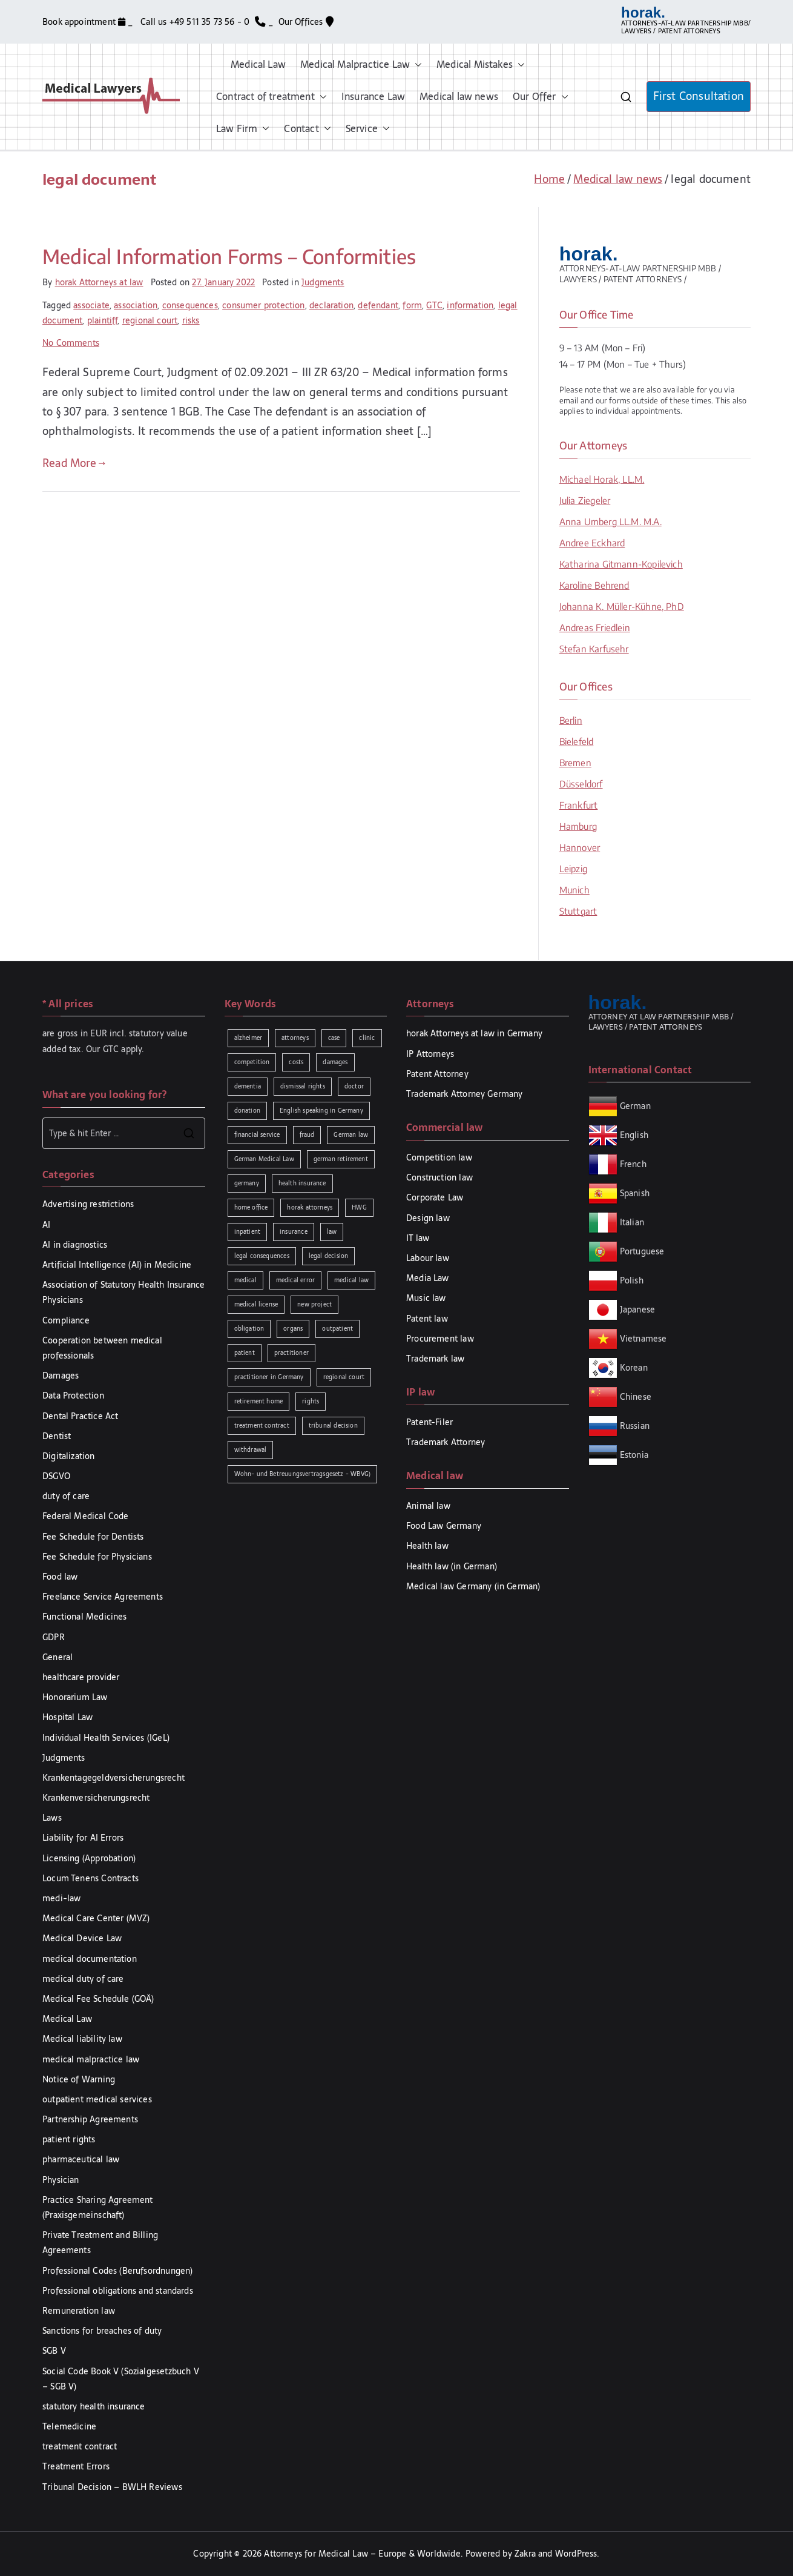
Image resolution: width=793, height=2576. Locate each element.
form (412, 305)
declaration (331, 305)
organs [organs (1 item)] (293, 1328)
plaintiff (102, 320)
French (633, 1164)
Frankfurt (578, 805)
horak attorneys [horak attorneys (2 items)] (309, 1207)
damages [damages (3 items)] (335, 1062)
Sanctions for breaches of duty (102, 2330)
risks (191, 320)
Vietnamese (643, 1338)
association (135, 305)
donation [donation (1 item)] (247, 1110)
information (470, 305)
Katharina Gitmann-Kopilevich (621, 563)
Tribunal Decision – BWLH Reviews (112, 2487)
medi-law (61, 1898)
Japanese (637, 1309)
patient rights (69, 2139)
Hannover (579, 847)
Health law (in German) (451, 1566)
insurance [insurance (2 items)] (294, 1232)
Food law (59, 1576)
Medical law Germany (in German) (473, 1586)
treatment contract (79, 2446)
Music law (426, 1298)
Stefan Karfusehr (594, 648)
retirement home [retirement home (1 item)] (258, 1401)
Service (368, 128)
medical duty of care (83, 1978)
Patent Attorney (437, 1074)
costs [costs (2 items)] (296, 1062)
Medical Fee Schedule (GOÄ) (98, 1998)
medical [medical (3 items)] (245, 1280)
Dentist (56, 1436)
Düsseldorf (581, 783)
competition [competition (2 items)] (252, 1062)
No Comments (70, 342)
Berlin (570, 720)
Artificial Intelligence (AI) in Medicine (116, 1264)
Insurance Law (373, 96)
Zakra (525, 2553)
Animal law (428, 1505)
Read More (73, 463)
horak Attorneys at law (99, 282)
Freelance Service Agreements (102, 1596)
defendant (378, 305)
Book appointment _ (89, 21)
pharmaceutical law (80, 2159)
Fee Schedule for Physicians (97, 1556)
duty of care (66, 1496)
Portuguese (642, 1251)
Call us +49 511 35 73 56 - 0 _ (206, 21)
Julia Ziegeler (585, 500)
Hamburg (578, 826)
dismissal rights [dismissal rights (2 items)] (302, 1086)
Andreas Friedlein (594, 627)
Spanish (635, 1193)
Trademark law (435, 1358)
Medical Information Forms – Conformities (229, 256)
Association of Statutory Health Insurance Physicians (123, 1292)
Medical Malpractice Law (361, 64)
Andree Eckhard (592, 542)
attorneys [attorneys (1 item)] (295, 1038)
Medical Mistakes (480, 64)
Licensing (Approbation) (89, 1858)
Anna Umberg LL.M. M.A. (610, 521)
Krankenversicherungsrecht (96, 1797)
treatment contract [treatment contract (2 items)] (261, 1425)
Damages (60, 1375)
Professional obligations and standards (117, 2290)
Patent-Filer (429, 1422)
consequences (190, 305)
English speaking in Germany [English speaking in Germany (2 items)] (321, 1110)
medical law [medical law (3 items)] (351, 1280)
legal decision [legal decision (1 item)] (329, 1256)
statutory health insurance (93, 2406)
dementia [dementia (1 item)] (247, 1086)
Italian (632, 1222)
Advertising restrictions (88, 1204)
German (635, 1106)
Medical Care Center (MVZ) (96, 1918)
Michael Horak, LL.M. (602, 479)
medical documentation (89, 1958)
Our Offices (306, 21)
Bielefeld (576, 741)
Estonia (632, 1455)
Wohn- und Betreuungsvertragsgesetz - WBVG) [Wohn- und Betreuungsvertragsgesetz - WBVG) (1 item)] (302, 1474)
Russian (633, 1425)
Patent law (427, 1318)
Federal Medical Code (85, 1516)
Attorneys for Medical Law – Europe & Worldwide (362, 2553)
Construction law (439, 1177)
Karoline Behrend (594, 585)
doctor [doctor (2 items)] (354, 1086)
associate (91, 305)
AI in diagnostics (74, 1244)
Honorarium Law (75, 1697)
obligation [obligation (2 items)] (249, 1328)
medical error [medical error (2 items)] (295, 1280)
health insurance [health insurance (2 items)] (302, 1183)
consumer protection (263, 305)
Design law (428, 1218)
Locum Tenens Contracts (90, 1878)
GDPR (53, 1637)
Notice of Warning (78, 2079)
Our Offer (540, 96)
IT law (417, 1238)
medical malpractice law (90, 2059)
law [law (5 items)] (332, 1232)
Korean (634, 1367)
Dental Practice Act (80, 1416)
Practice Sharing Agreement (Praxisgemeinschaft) (97, 2207)
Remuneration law (78, 2310)
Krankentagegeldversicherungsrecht (113, 1777)
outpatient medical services (97, 2099)
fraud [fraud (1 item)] (307, 1135)
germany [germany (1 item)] (246, 1183)
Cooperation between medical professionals (102, 1348)
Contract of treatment (271, 96)
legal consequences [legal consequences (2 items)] (261, 1256)
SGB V (54, 2350)
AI (46, 1224)
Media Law (427, 1278)
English (634, 1135)
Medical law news (459, 96)
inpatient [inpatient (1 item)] (247, 1232)
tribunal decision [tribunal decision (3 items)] (333, 1425)
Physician (60, 2180)
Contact (307, 128)
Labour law (427, 1258)
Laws (52, 1817)
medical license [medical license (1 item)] (256, 1304)
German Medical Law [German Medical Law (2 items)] (264, 1159)
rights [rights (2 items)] (310, 1401)
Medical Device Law (82, 1938)
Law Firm (242, 128)
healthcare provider (80, 1677)
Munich (574, 889)
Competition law (439, 1157)
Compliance (66, 1320)
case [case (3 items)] (334, 1038)
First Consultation (698, 96)
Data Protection (73, 1395)
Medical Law (258, 64)
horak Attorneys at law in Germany (474, 1033)
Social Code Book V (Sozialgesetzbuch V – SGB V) (120, 2379)
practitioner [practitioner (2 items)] (291, 1353)
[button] (416, 64)
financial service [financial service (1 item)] (257, 1135)
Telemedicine (69, 2426)
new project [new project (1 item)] (314, 1304)
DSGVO (56, 1476)
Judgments (322, 282)
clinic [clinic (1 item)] (367, 1038)
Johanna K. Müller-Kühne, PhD (621, 606)
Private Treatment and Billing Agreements (100, 2242)
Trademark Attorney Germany (464, 1094)
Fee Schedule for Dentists (93, 1536)
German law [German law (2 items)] (351, 1135)
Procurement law (440, 1338)
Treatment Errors (76, 2466)
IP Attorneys (430, 1054)
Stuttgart (578, 911)
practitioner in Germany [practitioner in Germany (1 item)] (269, 1377)
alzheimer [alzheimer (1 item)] (248, 1038)
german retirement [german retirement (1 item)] (341, 1159)
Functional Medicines (84, 1616)
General (57, 1657)
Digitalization (68, 1456)
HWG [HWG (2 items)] (359, 1207)
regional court (150, 320)
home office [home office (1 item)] (251, 1207)
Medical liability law (82, 2038)
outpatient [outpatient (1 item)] (337, 1328)
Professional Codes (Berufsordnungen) (117, 2270)
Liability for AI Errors (82, 1837)
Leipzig (573, 868)
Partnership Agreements (90, 2119)
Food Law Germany (443, 1525)
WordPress (576, 2553)
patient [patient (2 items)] (244, 1353)
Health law (427, 1545)
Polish (631, 1280)
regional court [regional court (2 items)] (344, 1377)
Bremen (575, 762)
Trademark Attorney (445, 1442)
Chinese (635, 1396)
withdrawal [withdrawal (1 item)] (250, 1450)
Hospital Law (67, 1717)
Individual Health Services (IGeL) (105, 1737)
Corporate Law (434, 1197)
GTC (434, 305)
